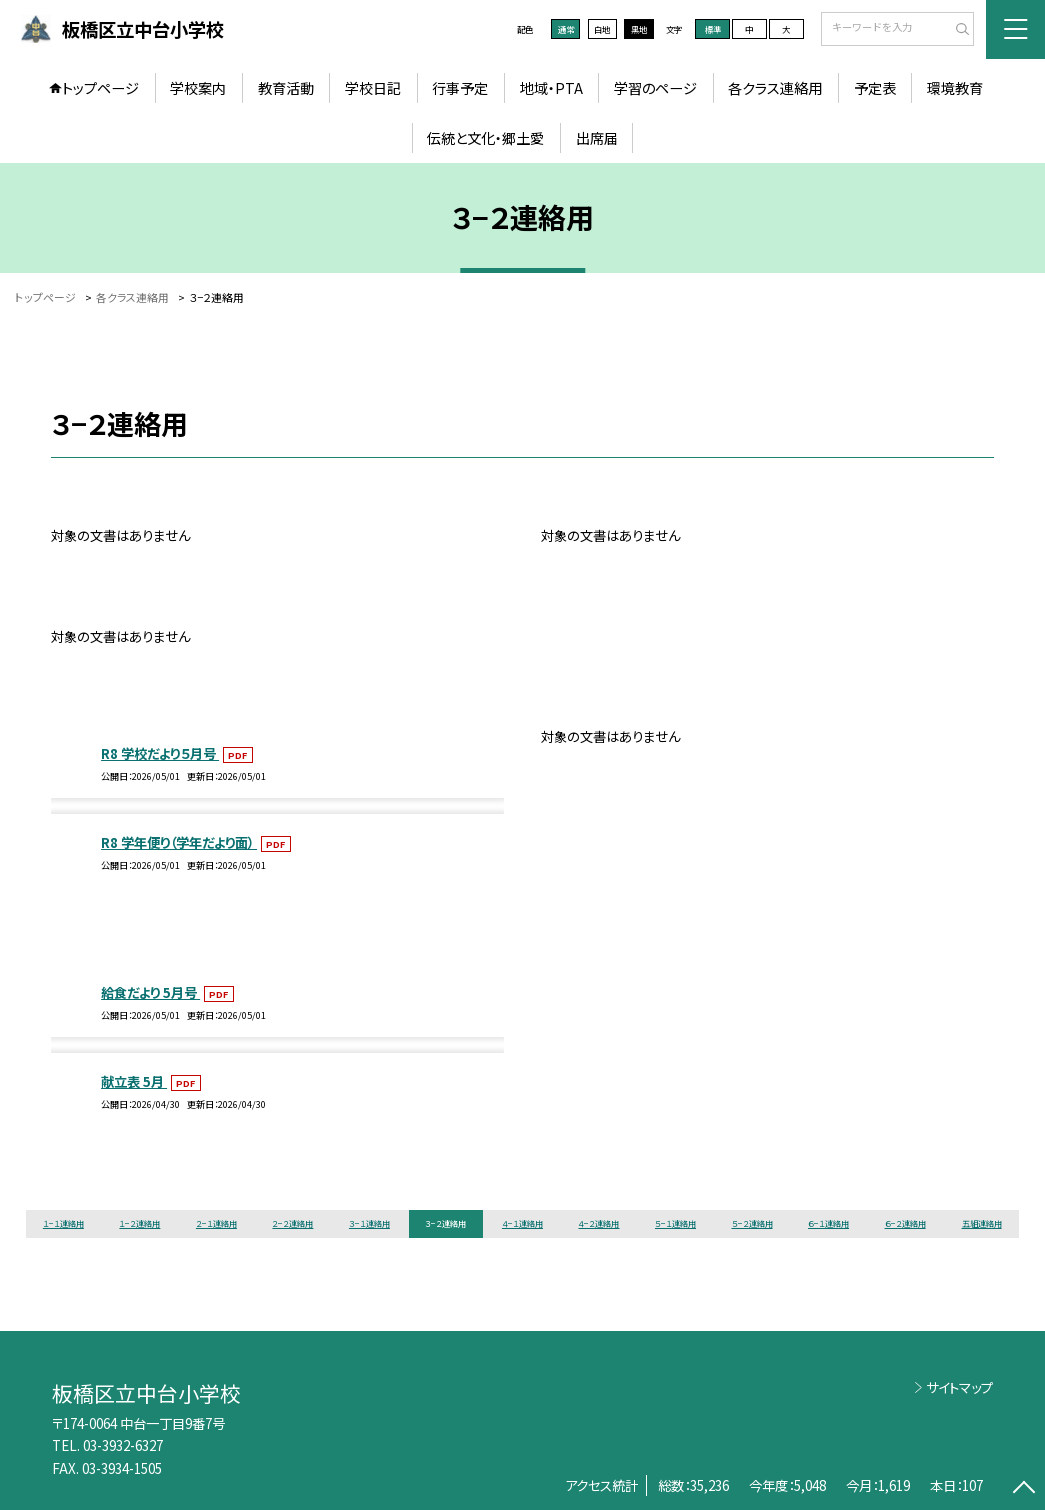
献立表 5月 (134, 1081)
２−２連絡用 (292, 1223)
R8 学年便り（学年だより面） (179, 842)
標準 (713, 29)
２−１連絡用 (216, 1223)
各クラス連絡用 (775, 88)
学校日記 (373, 88)
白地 (602, 29)
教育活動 (286, 88)
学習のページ (655, 88)
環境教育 (955, 88)
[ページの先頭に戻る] (1024, 1489)
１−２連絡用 (139, 1223)
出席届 (597, 138)
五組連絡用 (982, 1223)
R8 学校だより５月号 (160, 753)
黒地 (639, 29)
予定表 (875, 88)
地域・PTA (551, 88)
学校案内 (198, 88)
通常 (566, 29)
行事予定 (460, 88)
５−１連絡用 (675, 1223)
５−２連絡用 (752, 1223)
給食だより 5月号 (150, 992)
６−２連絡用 (905, 1223)
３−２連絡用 (445, 1223)
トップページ (100, 88)
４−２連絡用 (598, 1223)
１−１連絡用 (63, 1223)
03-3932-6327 (123, 1445)
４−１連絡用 (522, 1223)
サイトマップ (959, 1387)
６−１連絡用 (828, 1223)
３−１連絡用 (369, 1223)
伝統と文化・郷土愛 (485, 138)
